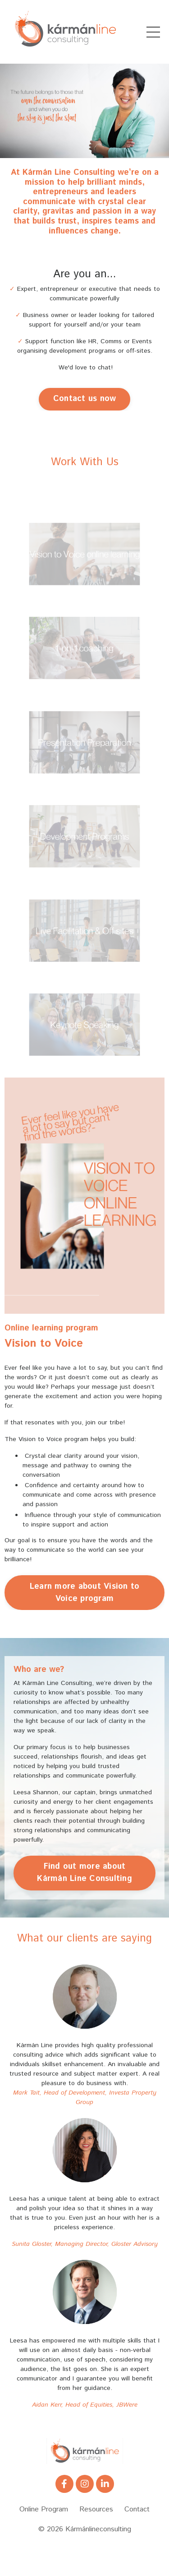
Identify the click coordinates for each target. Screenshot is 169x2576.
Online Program (43, 2509)
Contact (137, 2509)
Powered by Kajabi (85, 2552)
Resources (96, 2509)
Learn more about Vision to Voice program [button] (85, 1593)
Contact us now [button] (84, 399)
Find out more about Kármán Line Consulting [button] (84, 1873)
